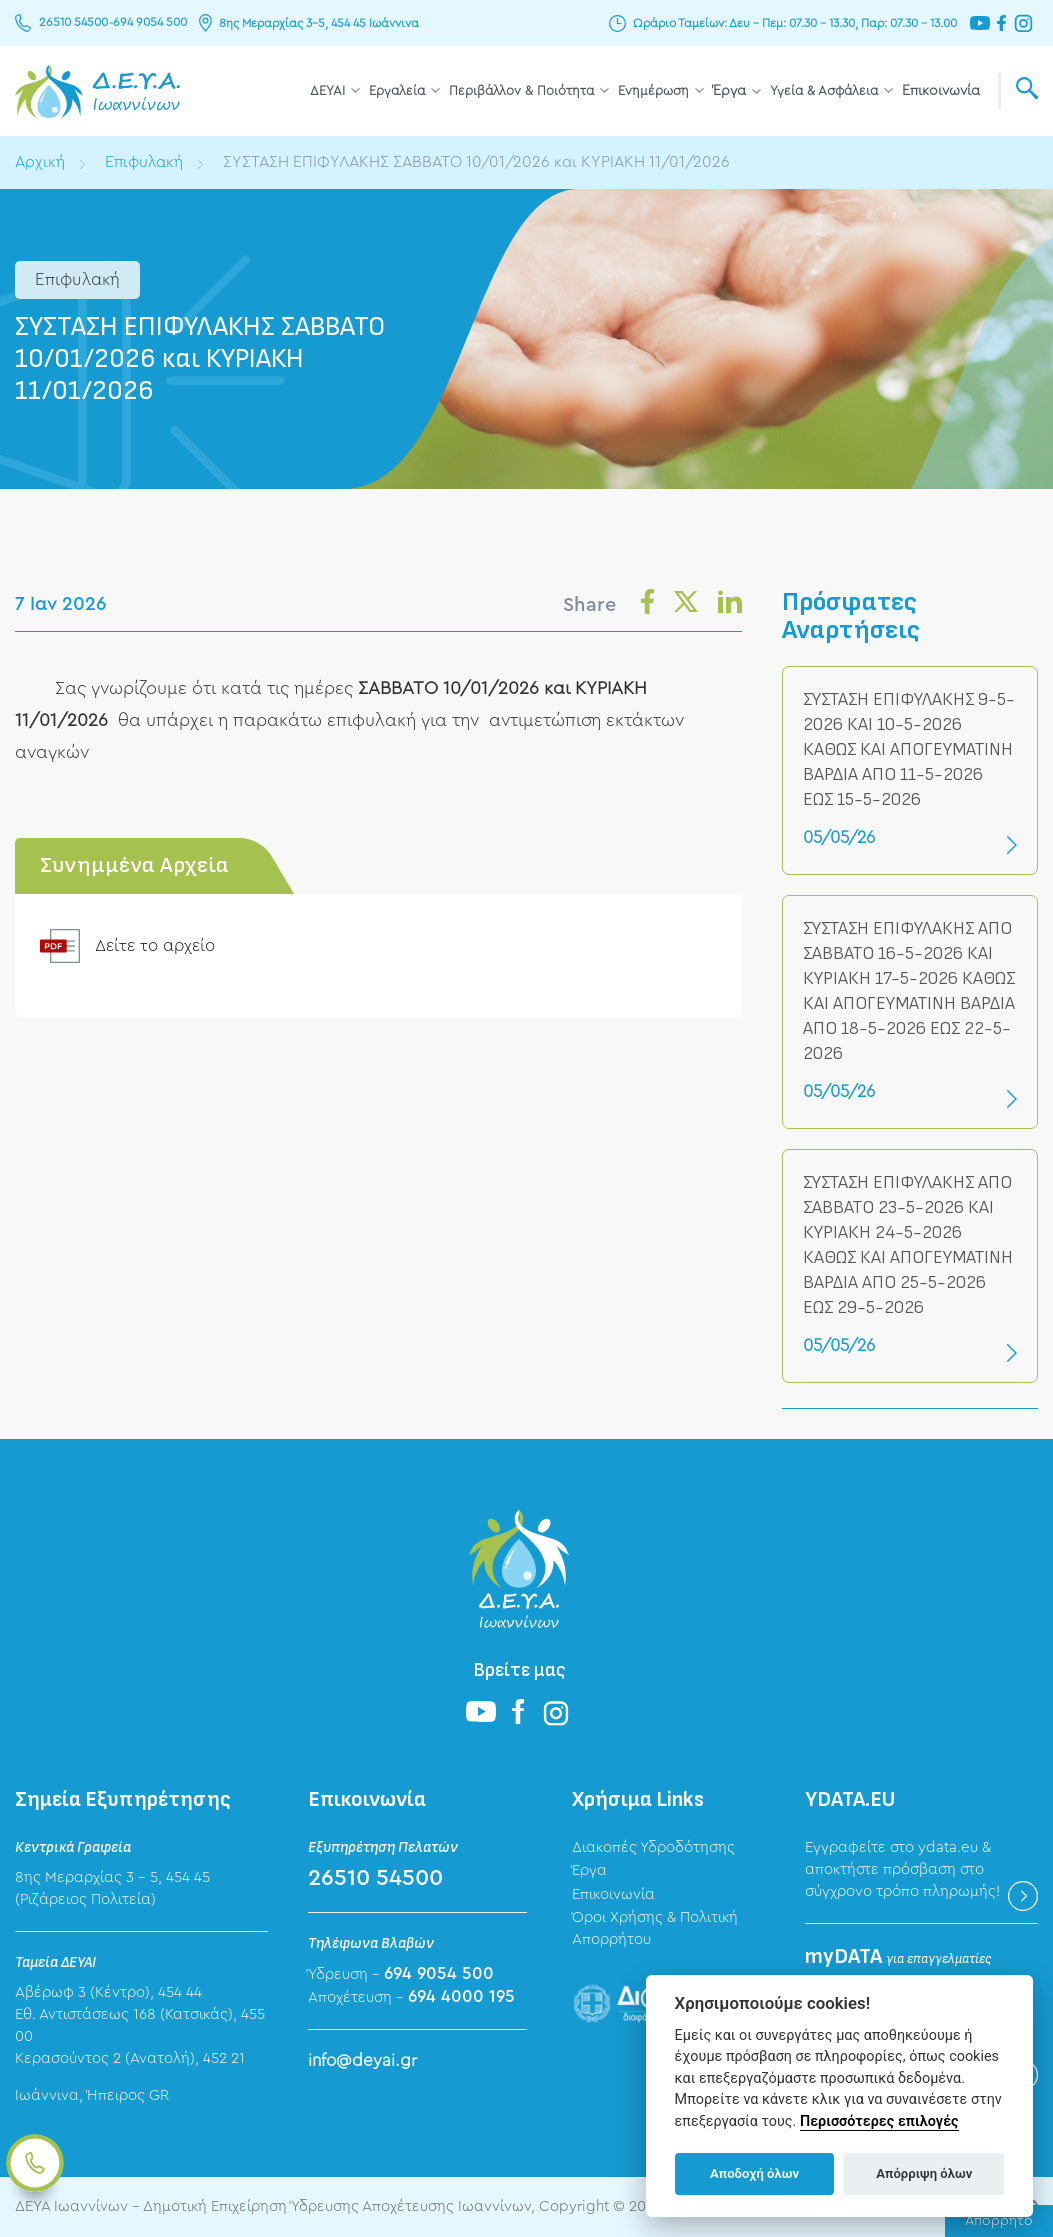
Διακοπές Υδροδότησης (653, 1847)
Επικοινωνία (941, 91)
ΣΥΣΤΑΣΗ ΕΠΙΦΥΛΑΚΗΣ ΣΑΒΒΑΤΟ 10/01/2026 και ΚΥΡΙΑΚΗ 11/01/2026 (485, 162)
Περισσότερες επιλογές (879, 2121)
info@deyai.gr (362, 2060)
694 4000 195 (461, 1996)
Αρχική (40, 162)
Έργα (729, 91)
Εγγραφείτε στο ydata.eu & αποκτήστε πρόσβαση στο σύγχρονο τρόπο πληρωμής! (902, 1869)
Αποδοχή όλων (754, 2173)
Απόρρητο (999, 2221)
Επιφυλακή (146, 162)
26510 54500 (73, 23)
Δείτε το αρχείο (157, 945)
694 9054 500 (149, 23)
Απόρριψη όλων (924, 2173)
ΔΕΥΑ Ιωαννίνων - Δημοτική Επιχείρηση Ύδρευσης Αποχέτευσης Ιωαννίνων (97, 91)
